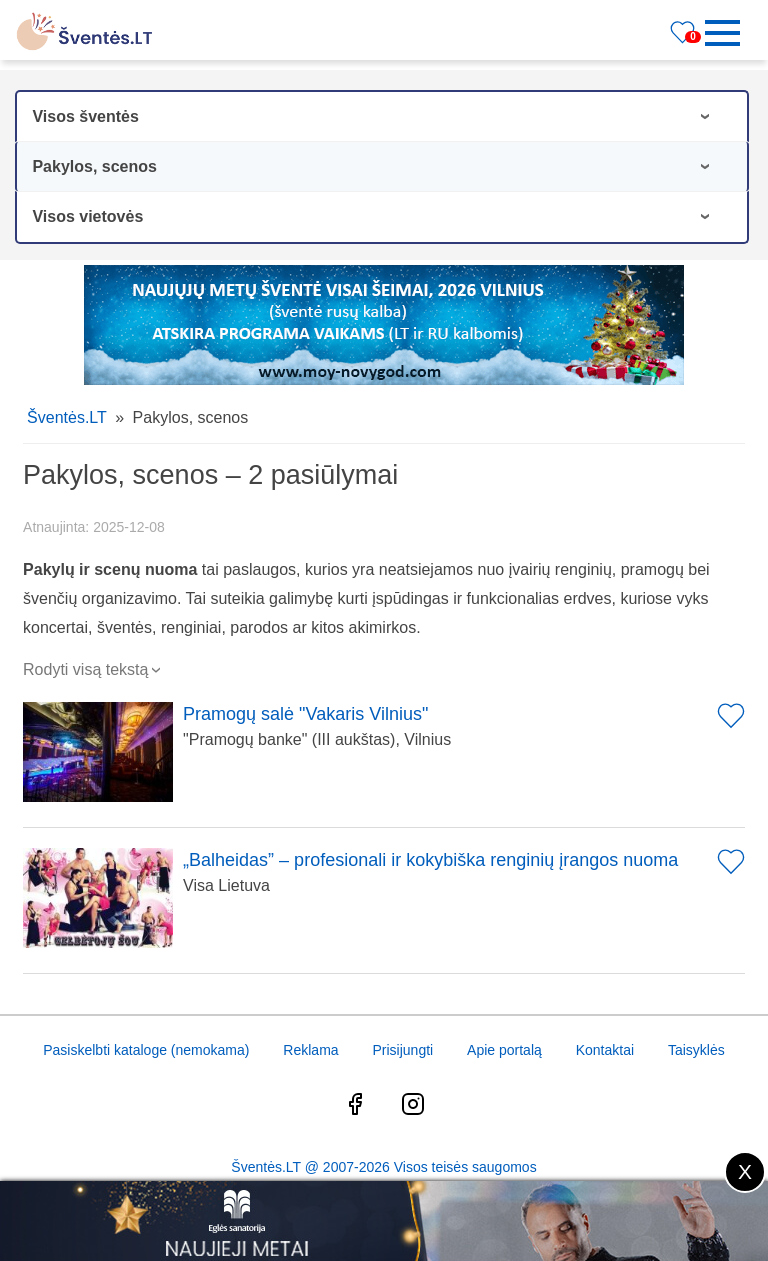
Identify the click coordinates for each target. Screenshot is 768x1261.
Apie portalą (504, 1050)
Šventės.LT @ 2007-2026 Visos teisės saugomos (383, 1167)
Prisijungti (402, 1050)
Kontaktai (605, 1050)
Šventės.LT (67, 417)
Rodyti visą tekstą (94, 669)
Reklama (310, 1050)
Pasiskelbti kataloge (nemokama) (146, 1050)
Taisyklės (696, 1050)
